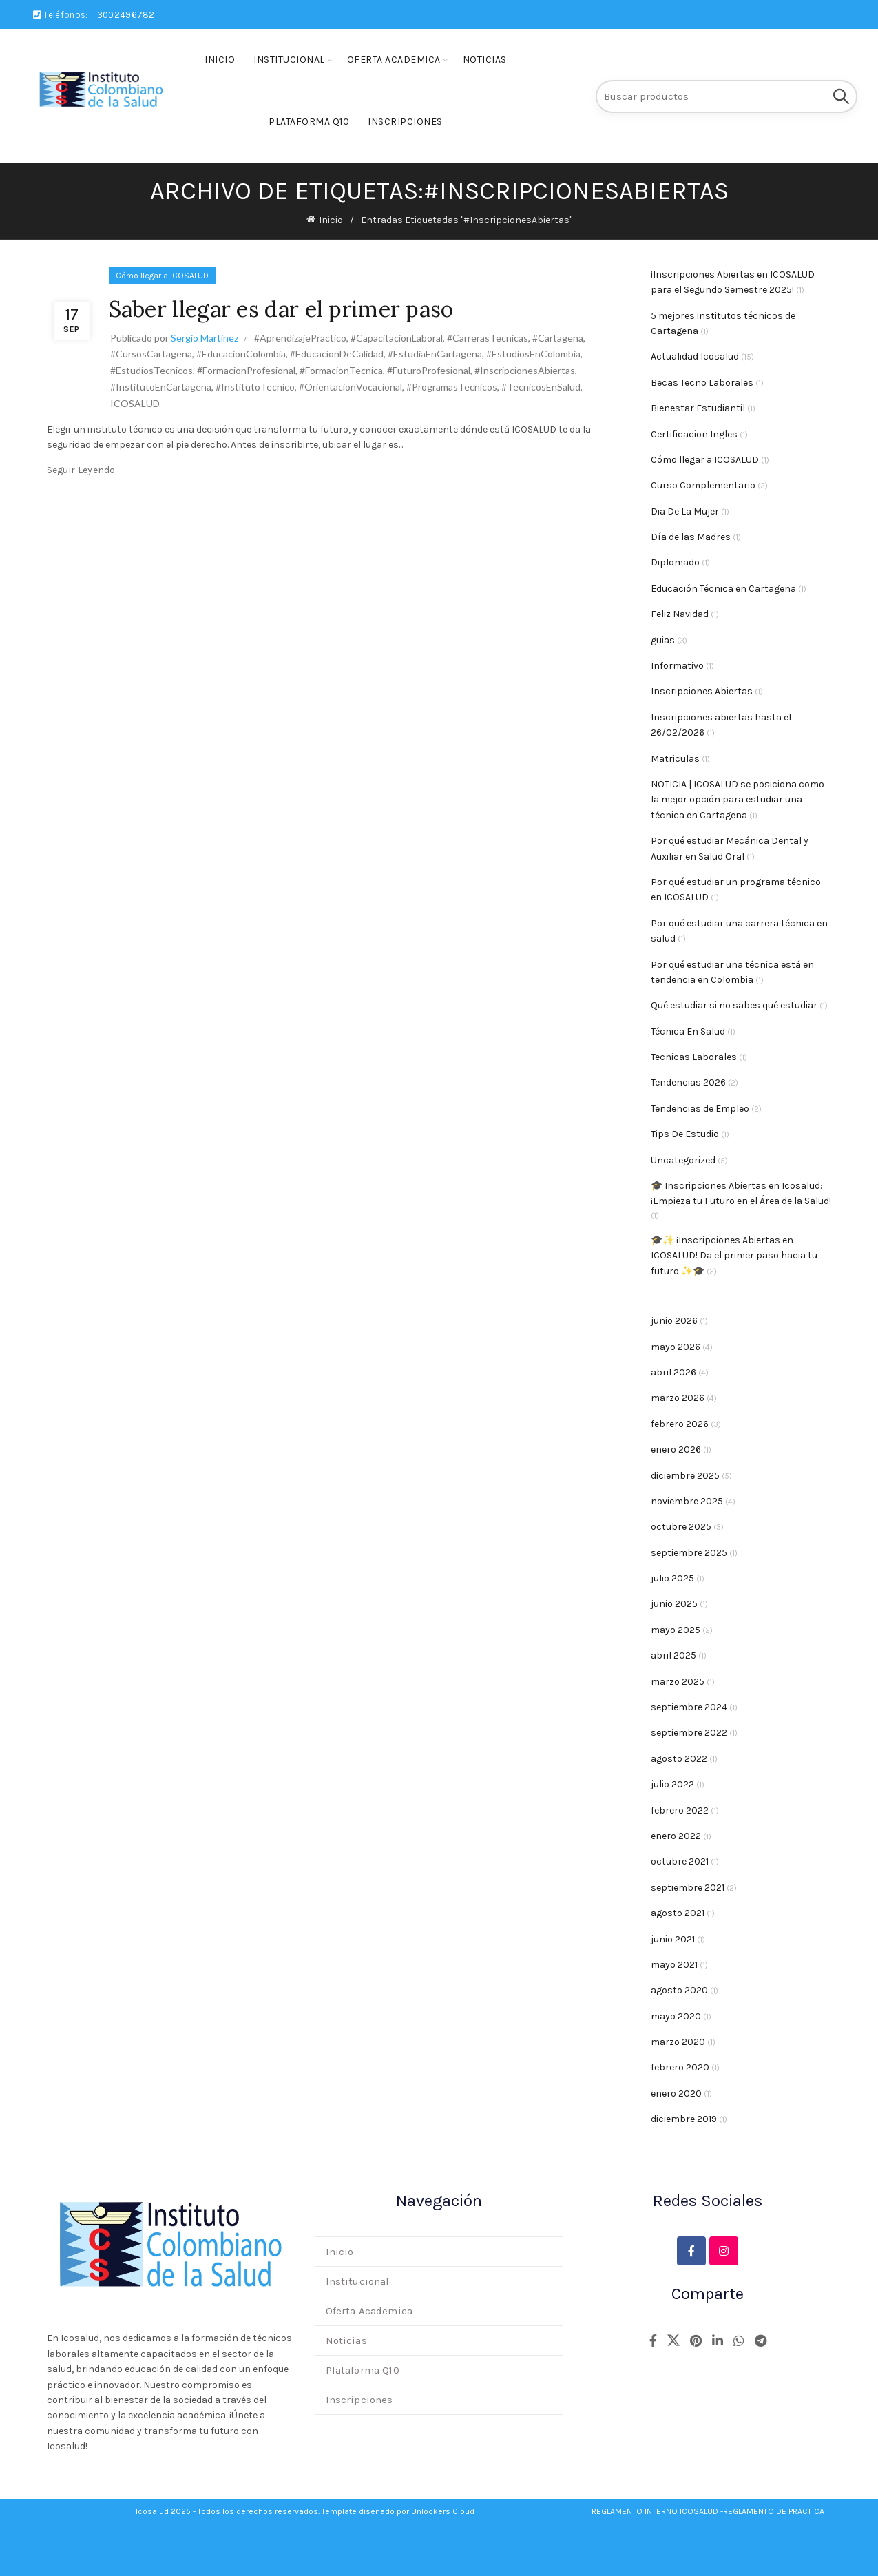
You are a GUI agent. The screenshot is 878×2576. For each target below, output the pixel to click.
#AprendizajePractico (300, 338)
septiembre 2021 (687, 1887)
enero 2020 (676, 2093)
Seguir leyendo (81, 470)
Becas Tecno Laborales (702, 382)
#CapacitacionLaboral (397, 338)
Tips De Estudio (685, 1134)
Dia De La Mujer (685, 511)
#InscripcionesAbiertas (524, 370)
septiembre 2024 (689, 1707)
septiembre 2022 (689, 1732)
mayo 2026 (675, 1347)
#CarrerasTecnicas (487, 338)
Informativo (677, 666)
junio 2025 (674, 1604)
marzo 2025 (677, 1681)
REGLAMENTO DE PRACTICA (773, 2511)
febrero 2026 (680, 1424)
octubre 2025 (681, 1527)
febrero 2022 (680, 1810)
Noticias (485, 59)
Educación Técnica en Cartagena (723, 588)
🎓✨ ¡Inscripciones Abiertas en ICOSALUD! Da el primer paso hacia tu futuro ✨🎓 (734, 1255)
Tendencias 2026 (688, 1082)
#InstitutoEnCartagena (160, 387)
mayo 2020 (676, 2016)
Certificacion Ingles (694, 434)
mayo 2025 (675, 1630)
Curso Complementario (703, 485)
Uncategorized (683, 1160)
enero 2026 (676, 1449)
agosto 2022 (679, 1759)
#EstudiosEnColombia (533, 354)
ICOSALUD (135, 403)
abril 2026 (673, 1372)
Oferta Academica (394, 59)
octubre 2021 (680, 1861)
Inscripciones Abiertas (702, 691)
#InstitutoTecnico (255, 387)
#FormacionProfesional (246, 370)
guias (663, 640)
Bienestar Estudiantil (698, 408)
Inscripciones (405, 121)
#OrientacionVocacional (350, 387)
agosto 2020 (679, 1990)
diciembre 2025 (685, 1476)
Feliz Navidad (680, 614)
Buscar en (840, 96)
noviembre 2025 (687, 1501)
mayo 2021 (674, 1965)
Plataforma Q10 (309, 121)
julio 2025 (672, 1578)
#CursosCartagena (151, 354)
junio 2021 (673, 1939)
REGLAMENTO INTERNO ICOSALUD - (657, 2511)
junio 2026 (674, 1321)
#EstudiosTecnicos (151, 370)
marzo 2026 (677, 1398)
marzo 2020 (678, 2042)
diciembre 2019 (684, 2119)
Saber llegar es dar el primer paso (281, 309)
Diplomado (675, 562)
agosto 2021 (677, 1913)
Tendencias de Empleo (700, 1108)
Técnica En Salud (688, 1031)
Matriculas (675, 759)
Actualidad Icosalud (695, 356)
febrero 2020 (680, 2067)
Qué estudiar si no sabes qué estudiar (734, 1005)
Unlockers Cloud (442, 2511)
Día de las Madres (691, 537)
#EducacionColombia (241, 354)
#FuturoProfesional (428, 370)
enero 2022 (676, 1836)
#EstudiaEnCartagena (435, 354)
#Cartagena (557, 338)
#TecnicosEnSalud (541, 387)
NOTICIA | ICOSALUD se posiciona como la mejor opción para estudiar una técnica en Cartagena (737, 799)
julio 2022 (672, 1784)
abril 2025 (673, 1655)
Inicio (220, 59)
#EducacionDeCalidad (337, 354)
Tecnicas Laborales (694, 1057)
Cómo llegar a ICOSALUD (162, 275)
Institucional (289, 59)
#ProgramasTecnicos (451, 387)
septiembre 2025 (689, 1553)
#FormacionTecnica (341, 370)
